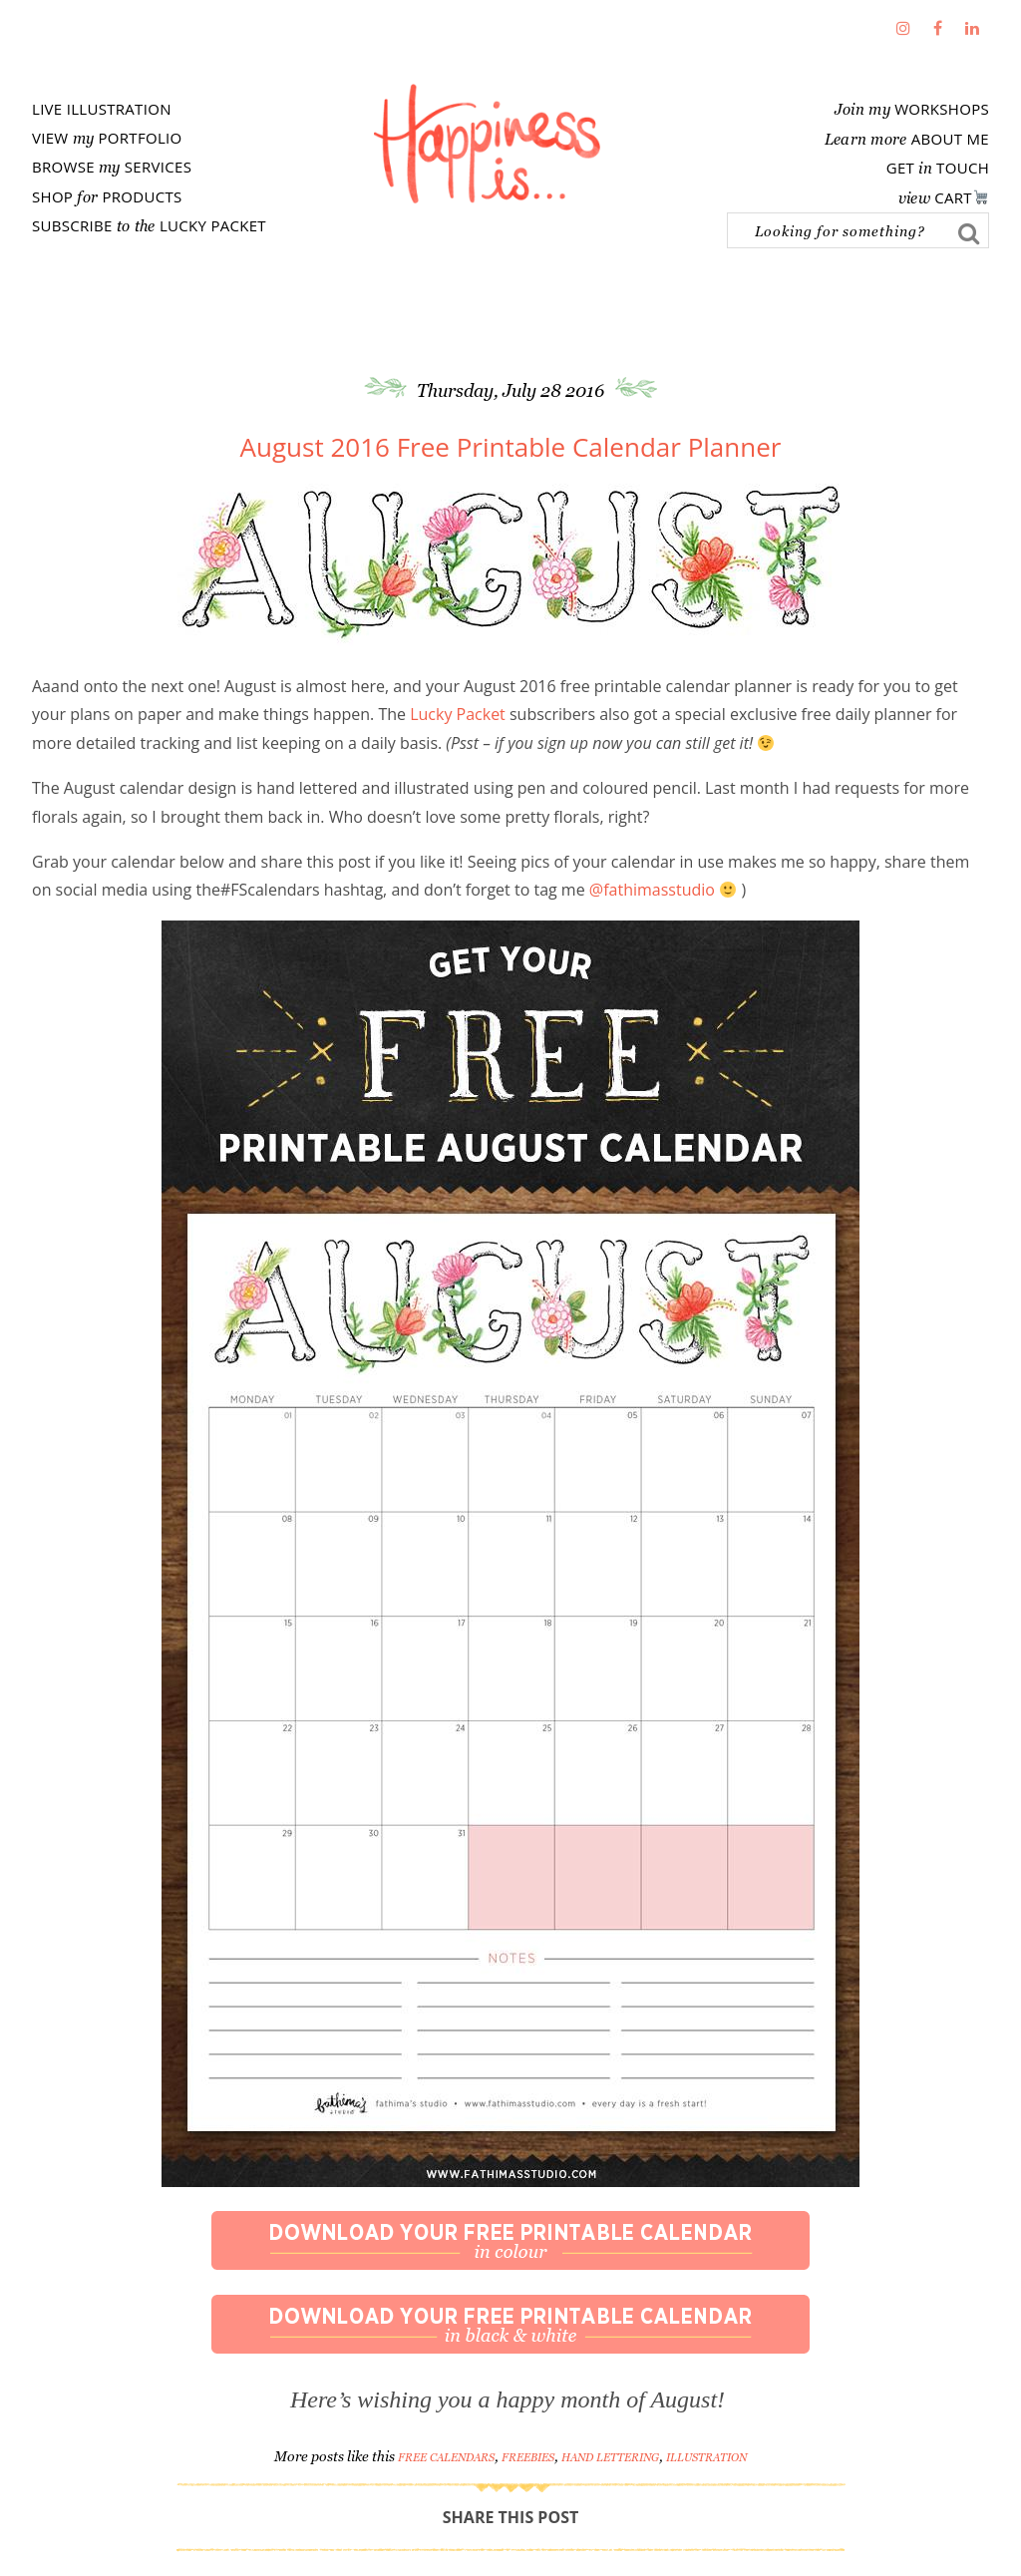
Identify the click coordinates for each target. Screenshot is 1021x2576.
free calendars (446, 2457)
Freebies (528, 2457)
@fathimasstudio (652, 890)
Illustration (706, 2457)
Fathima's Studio (486, 143)
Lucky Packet (458, 714)
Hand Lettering (610, 2457)
